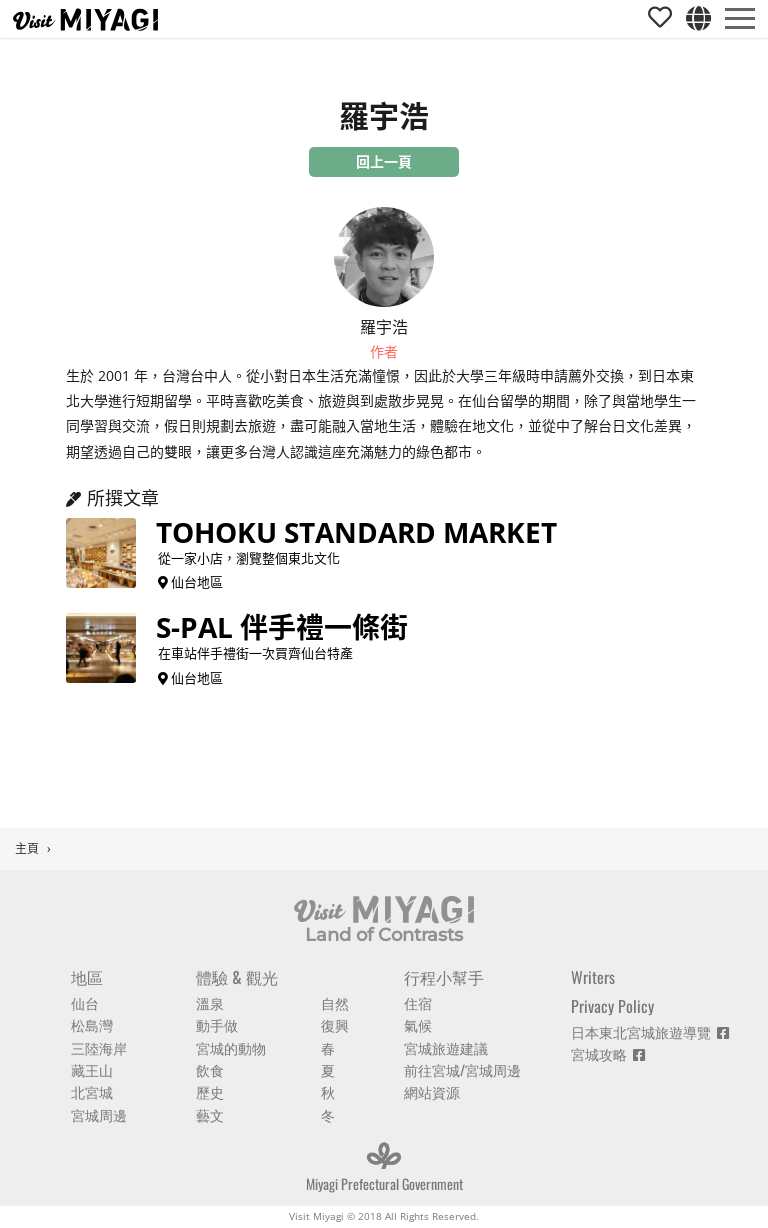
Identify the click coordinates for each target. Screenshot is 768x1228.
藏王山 (92, 1069)
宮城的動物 (231, 1047)
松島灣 (92, 1024)
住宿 (418, 1002)
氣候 (418, 1024)
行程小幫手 (444, 977)
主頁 (27, 848)
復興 (335, 1024)
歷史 (210, 1091)
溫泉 (210, 1002)
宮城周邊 (99, 1114)
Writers (593, 977)
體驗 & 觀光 (237, 977)
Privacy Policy (612, 1006)
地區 (87, 977)
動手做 (217, 1024)
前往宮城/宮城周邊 (462, 1069)
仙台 (85, 1002)
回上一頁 (384, 161)
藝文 (210, 1114)
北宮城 (92, 1091)
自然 (335, 1002)
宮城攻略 (608, 1053)
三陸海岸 (99, 1047)
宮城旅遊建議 (446, 1047)
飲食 (210, 1069)
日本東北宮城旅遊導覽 (650, 1031)
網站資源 (432, 1091)
